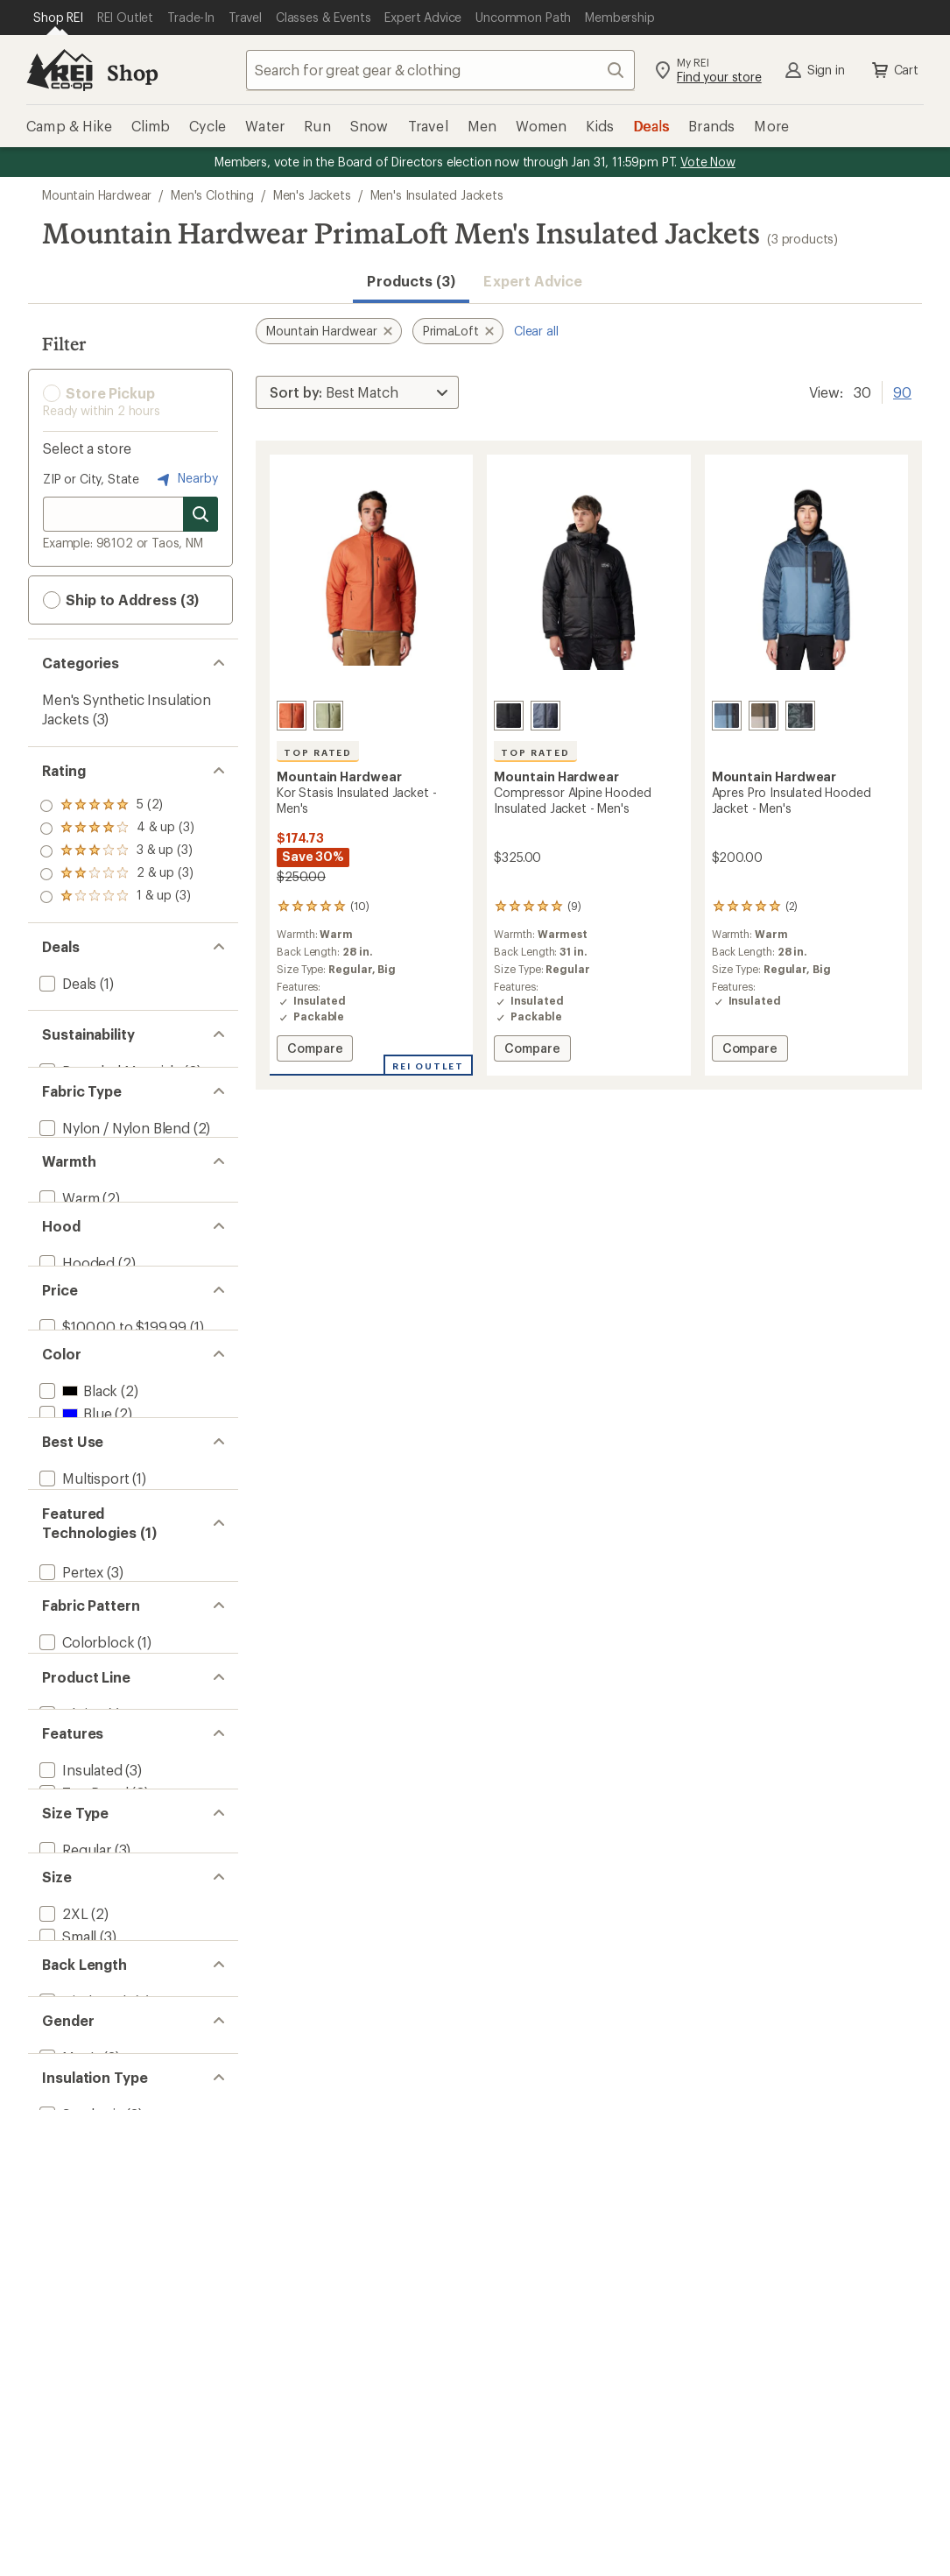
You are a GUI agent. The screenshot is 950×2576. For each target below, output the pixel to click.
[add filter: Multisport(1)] (82, 1797)
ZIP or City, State (91, 478)
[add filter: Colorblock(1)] (85, 2086)
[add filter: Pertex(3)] (69, 1952)
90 (902, 390)
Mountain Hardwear (96, 194)
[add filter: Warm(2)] (67, 1288)
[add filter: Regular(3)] (73, 2462)
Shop (132, 72)
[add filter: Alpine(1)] (69, 2219)
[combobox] (440, 70)
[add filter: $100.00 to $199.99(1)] (111, 1508)
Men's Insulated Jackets (436, 194)
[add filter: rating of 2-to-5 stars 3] (117, 874)
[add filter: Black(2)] (76, 1619)
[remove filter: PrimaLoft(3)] (80, 1975)
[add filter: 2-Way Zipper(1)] (91, 2375)
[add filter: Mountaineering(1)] (100, 1843)
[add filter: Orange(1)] (83, 1710)
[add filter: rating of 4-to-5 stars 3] (117, 828)
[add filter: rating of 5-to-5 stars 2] (117, 805)
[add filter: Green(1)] (79, 1687)
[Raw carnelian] (291, 715)
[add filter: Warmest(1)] (77, 1310)
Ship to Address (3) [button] (121, 600)
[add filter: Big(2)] (59, 2485)
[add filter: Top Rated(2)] (82, 2329)
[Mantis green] (328, 715)
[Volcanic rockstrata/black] (800, 715)
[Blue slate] (545, 715)
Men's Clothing (212, 194)
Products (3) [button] (411, 280)
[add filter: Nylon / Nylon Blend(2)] (113, 1158)
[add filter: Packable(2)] (78, 2352)
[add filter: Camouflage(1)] (88, 2108)
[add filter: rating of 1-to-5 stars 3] (117, 897)
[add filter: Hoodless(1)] (79, 1421)
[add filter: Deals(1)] (66, 983)
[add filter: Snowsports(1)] (88, 1820)
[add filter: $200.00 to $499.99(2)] (115, 1531)
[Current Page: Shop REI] (58, 17)
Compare (314, 1051)
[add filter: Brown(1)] (80, 1664)
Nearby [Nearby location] (185, 479)
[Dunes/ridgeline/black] (763, 715)
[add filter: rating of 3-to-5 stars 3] (117, 851)
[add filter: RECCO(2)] (72, 1998)
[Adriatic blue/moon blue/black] (727, 715)
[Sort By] (357, 392)
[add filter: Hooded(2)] (75, 1398)
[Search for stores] (200, 514)
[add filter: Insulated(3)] (79, 2306)
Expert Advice (532, 280)
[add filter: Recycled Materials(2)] (108, 1070)
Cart (893, 70)
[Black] (509, 715)
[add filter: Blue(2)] (73, 1642)
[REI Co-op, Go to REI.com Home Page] (59, 70)
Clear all (536, 330)
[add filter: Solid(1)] (65, 2131)
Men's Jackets (312, 194)
